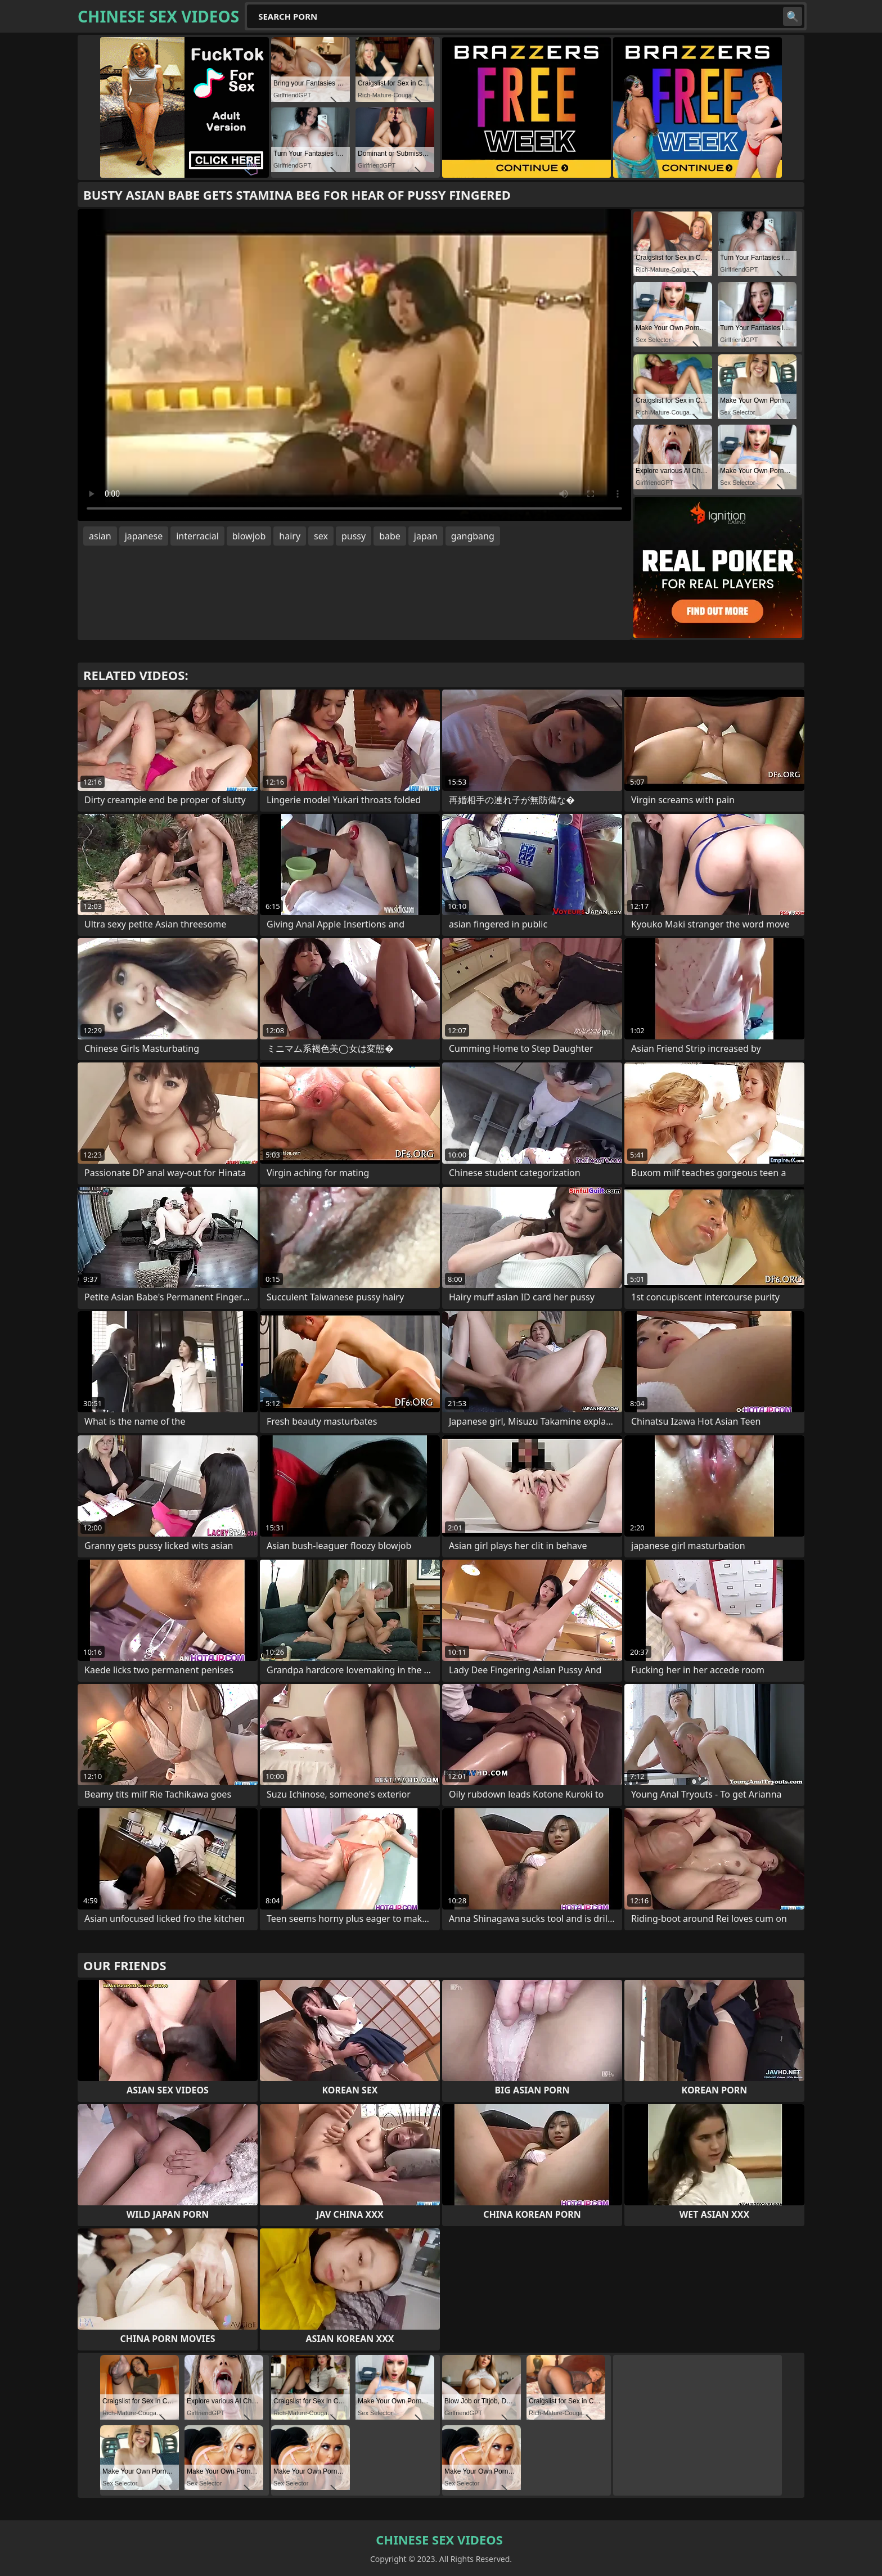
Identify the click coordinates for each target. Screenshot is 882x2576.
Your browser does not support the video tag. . (354, 365)
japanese (144, 536)
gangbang (472, 536)
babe (389, 536)
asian (100, 536)
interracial (197, 536)
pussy (353, 536)
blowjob (249, 536)
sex (321, 536)
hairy (289, 536)
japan (426, 536)
